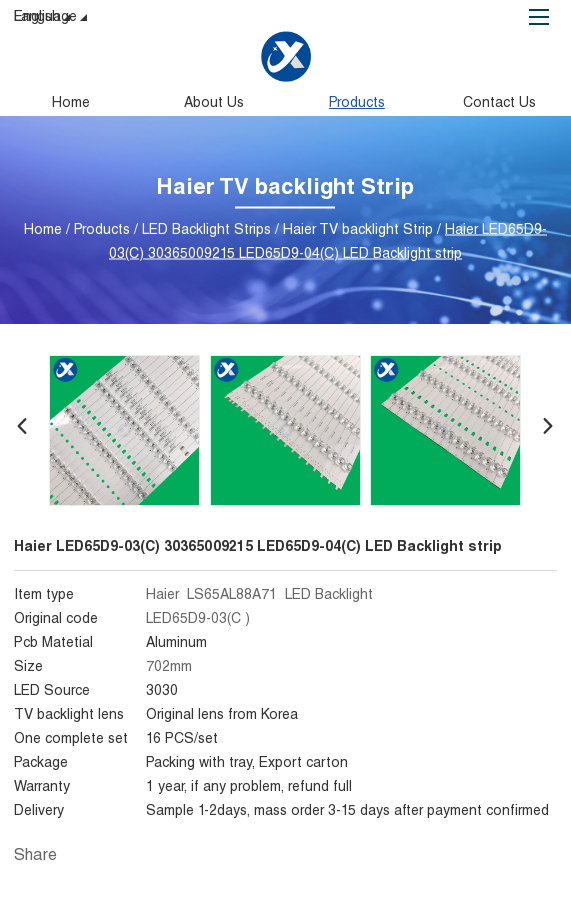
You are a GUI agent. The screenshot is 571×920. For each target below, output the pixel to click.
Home (71, 104)
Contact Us (499, 104)
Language (53, 19)
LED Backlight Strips (206, 230)
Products (357, 104)
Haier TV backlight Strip (358, 230)
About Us (214, 104)
